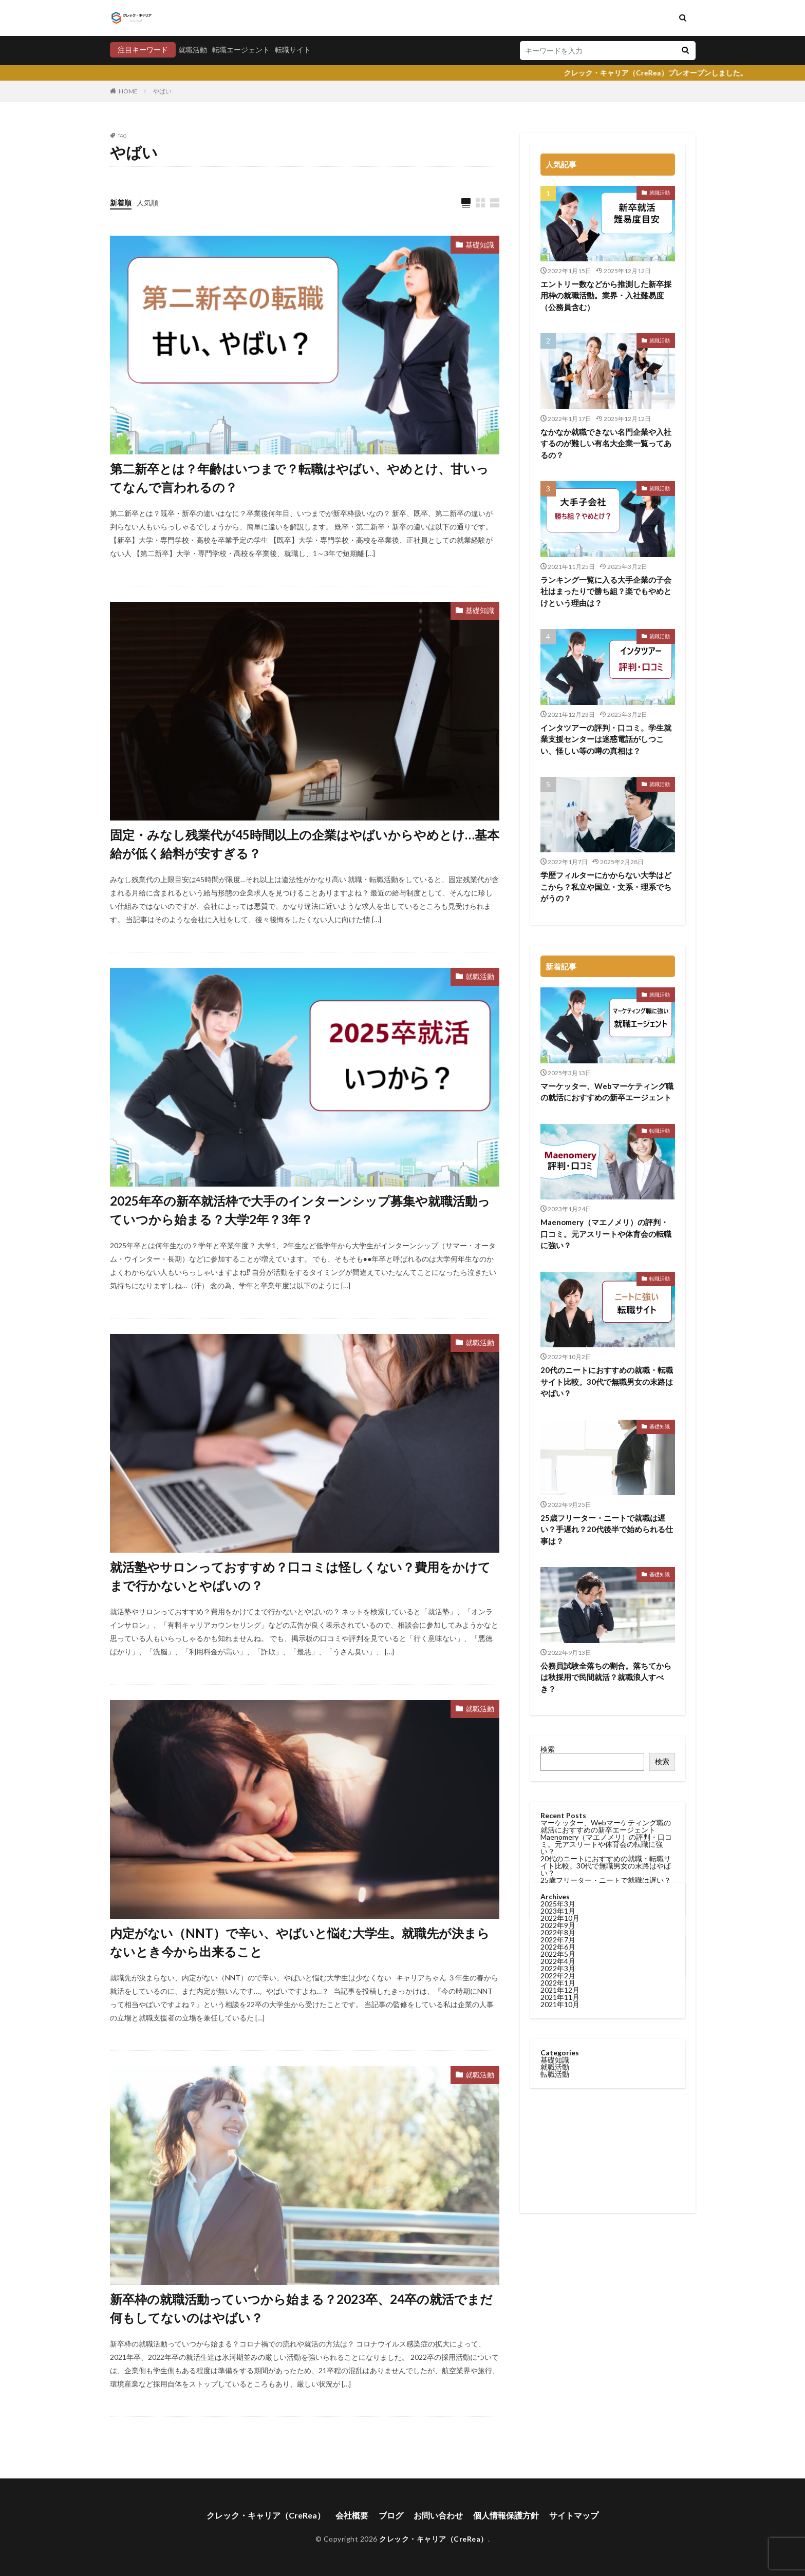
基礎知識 (479, 244)
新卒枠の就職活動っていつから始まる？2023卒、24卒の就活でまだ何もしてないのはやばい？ (301, 2308)
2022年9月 (557, 1311)
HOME (128, 91)
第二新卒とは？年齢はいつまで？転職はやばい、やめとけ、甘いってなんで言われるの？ (299, 477)
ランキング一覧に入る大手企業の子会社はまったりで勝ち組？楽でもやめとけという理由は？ (605, 591)
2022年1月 (557, 1368)
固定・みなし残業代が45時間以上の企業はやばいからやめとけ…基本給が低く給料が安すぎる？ (304, 844)
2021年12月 (559, 1375)
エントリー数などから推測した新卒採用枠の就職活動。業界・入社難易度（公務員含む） (605, 295)
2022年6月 (557, 1332)
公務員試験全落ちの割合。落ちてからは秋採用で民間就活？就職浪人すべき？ (605, 1677)
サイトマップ (573, 2515)
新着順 (121, 202)
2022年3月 (557, 1354)
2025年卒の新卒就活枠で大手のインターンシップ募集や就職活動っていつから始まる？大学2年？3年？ (300, 1210)
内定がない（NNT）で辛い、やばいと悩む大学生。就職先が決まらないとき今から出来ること (300, 1942)
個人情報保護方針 (506, 2515)
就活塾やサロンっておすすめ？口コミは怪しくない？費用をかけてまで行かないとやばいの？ (300, 1576)
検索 (547, 1749)
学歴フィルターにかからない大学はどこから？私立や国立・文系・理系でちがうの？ (605, 886)
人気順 (147, 202)
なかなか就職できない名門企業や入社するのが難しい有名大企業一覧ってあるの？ (605, 443)
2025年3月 (557, 1289)
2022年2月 (557, 1361)
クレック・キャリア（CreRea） (266, 2515)
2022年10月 (559, 1304)
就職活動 (192, 49)
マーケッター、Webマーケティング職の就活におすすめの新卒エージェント (606, 1091)
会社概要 (351, 2515)
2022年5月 (557, 1339)
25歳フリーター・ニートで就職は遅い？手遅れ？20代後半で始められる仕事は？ (606, 1529)
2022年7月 (557, 1325)
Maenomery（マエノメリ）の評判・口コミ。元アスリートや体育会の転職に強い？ (605, 1233)
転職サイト (293, 49)
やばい (162, 91)
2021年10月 (559, 1390)
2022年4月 (557, 1347)
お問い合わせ (438, 2515)
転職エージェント (241, 49)
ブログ (391, 2515)
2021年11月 (559, 1383)
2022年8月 (557, 1318)
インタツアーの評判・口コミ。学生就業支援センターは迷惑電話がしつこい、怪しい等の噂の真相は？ (605, 739)
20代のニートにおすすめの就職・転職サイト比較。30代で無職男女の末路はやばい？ (605, 1865)
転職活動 (659, 1131)
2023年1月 (557, 1296)
